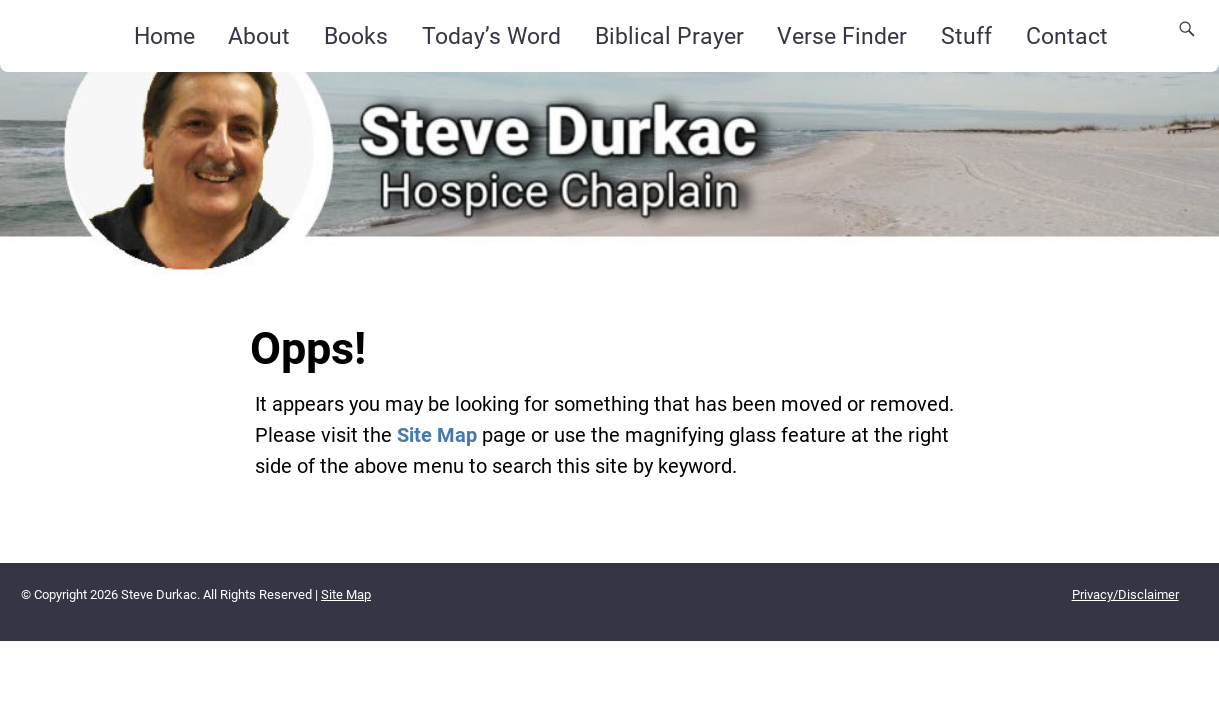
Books (356, 36)
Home (164, 36)
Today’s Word (491, 36)
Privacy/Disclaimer (1125, 594)
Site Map (437, 435)
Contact (1067, 36)
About (259, 36)
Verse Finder (842, 36)
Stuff (966, 36)
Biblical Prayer (669, 36)
